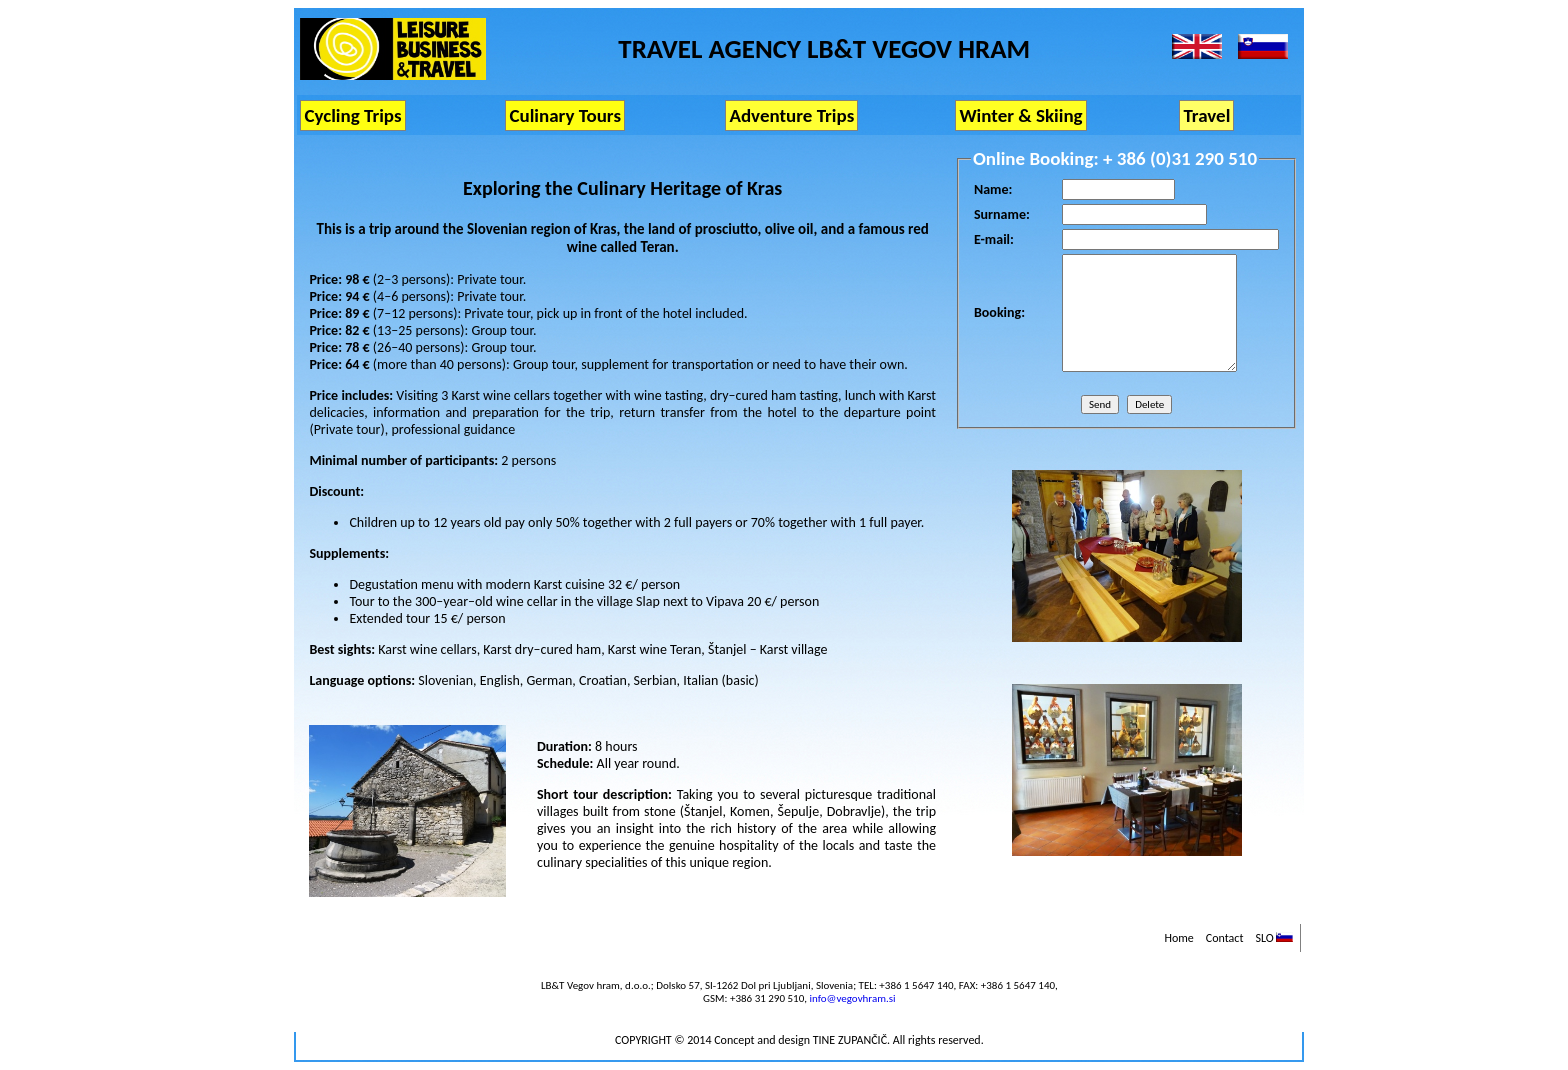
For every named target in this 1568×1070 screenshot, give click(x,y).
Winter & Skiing (1020, 115)
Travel (1206, 115)
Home (1178, 938)
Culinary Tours (565, 115)
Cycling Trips (352, 115)
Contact (1225, 938)
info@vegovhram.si (852, 998)
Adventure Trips (791, 115)
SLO (1274, 938)
